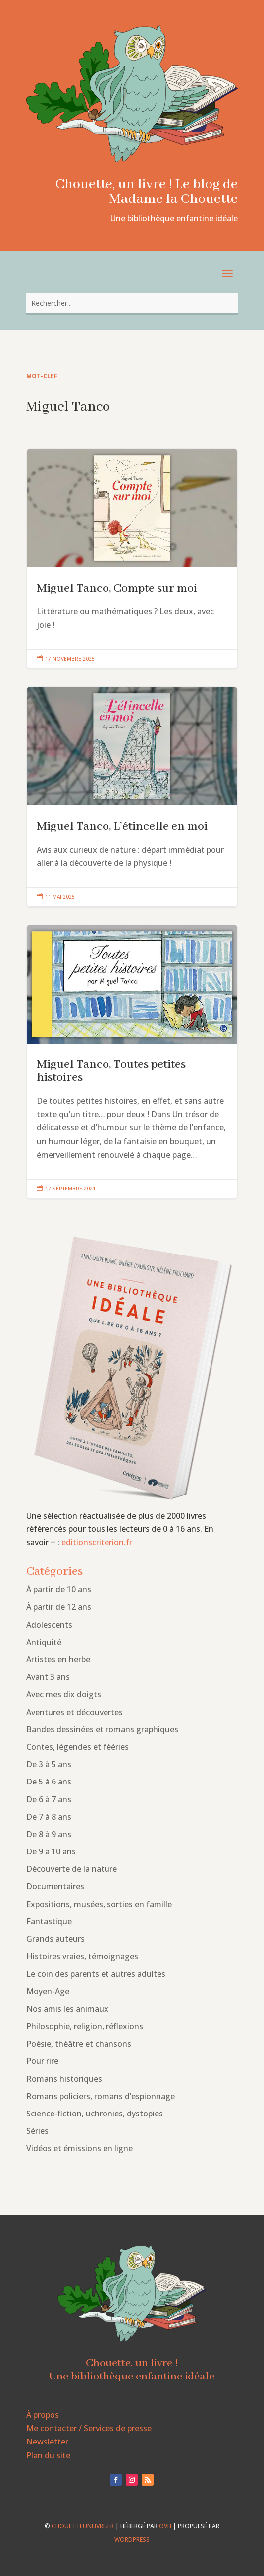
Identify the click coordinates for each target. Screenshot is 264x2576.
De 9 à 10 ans (51, 1851)
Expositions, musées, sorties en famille (99, 1904)
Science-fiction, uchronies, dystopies (94, 2113)
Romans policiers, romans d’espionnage (100, 2096)
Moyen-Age (47, 1991)
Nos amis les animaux (67, 2008)
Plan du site (48, 2455)
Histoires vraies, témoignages (82, 1956)
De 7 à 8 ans (48, 1816)
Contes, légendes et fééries (77, 1746)
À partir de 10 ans (58, 1589)
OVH (165, 2526)
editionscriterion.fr (96, 1542)
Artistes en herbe (58, 1659)
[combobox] (131, 303)
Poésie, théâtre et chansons (78, 2043)
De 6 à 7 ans (48, 1799)
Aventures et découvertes (74, 1712)
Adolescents (49, 1624)
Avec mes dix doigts (63, 1694)
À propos (42, 2414)
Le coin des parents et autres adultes (95, 1973)
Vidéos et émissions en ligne (79, 2148)
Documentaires (55, 1886)
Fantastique (49, 1921)
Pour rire (42, 2060)
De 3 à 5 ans (48, 1764)
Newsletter (47, 2441)
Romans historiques (64, 2078)
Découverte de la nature (71, 1868)
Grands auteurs (55, 1938)
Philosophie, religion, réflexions (84, 2026)
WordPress (132, 2539)
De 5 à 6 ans (48, 1781)
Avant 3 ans (48, 1676)
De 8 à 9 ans (48, 1834)
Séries (37, 2130)
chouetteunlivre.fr (83, 2526)
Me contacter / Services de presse (89, 2428)
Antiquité (43, 1642)
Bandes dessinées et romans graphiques (102, 1729)
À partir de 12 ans (58, 1606)
